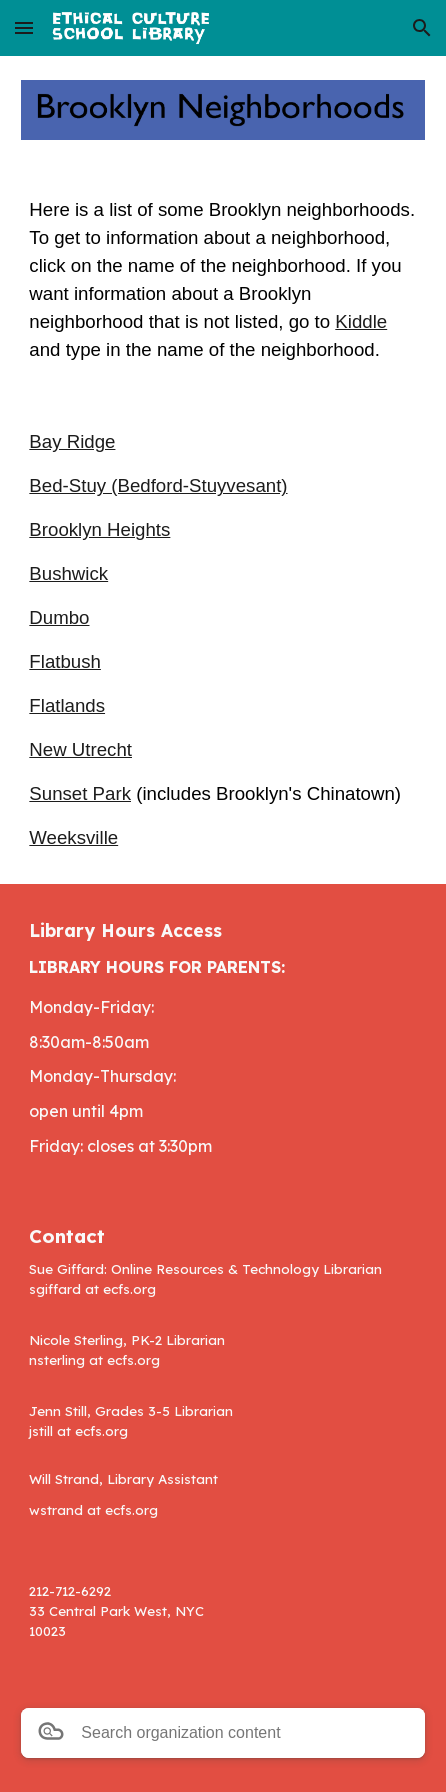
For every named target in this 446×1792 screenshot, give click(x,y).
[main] (222, 280)
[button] (24, 27)
